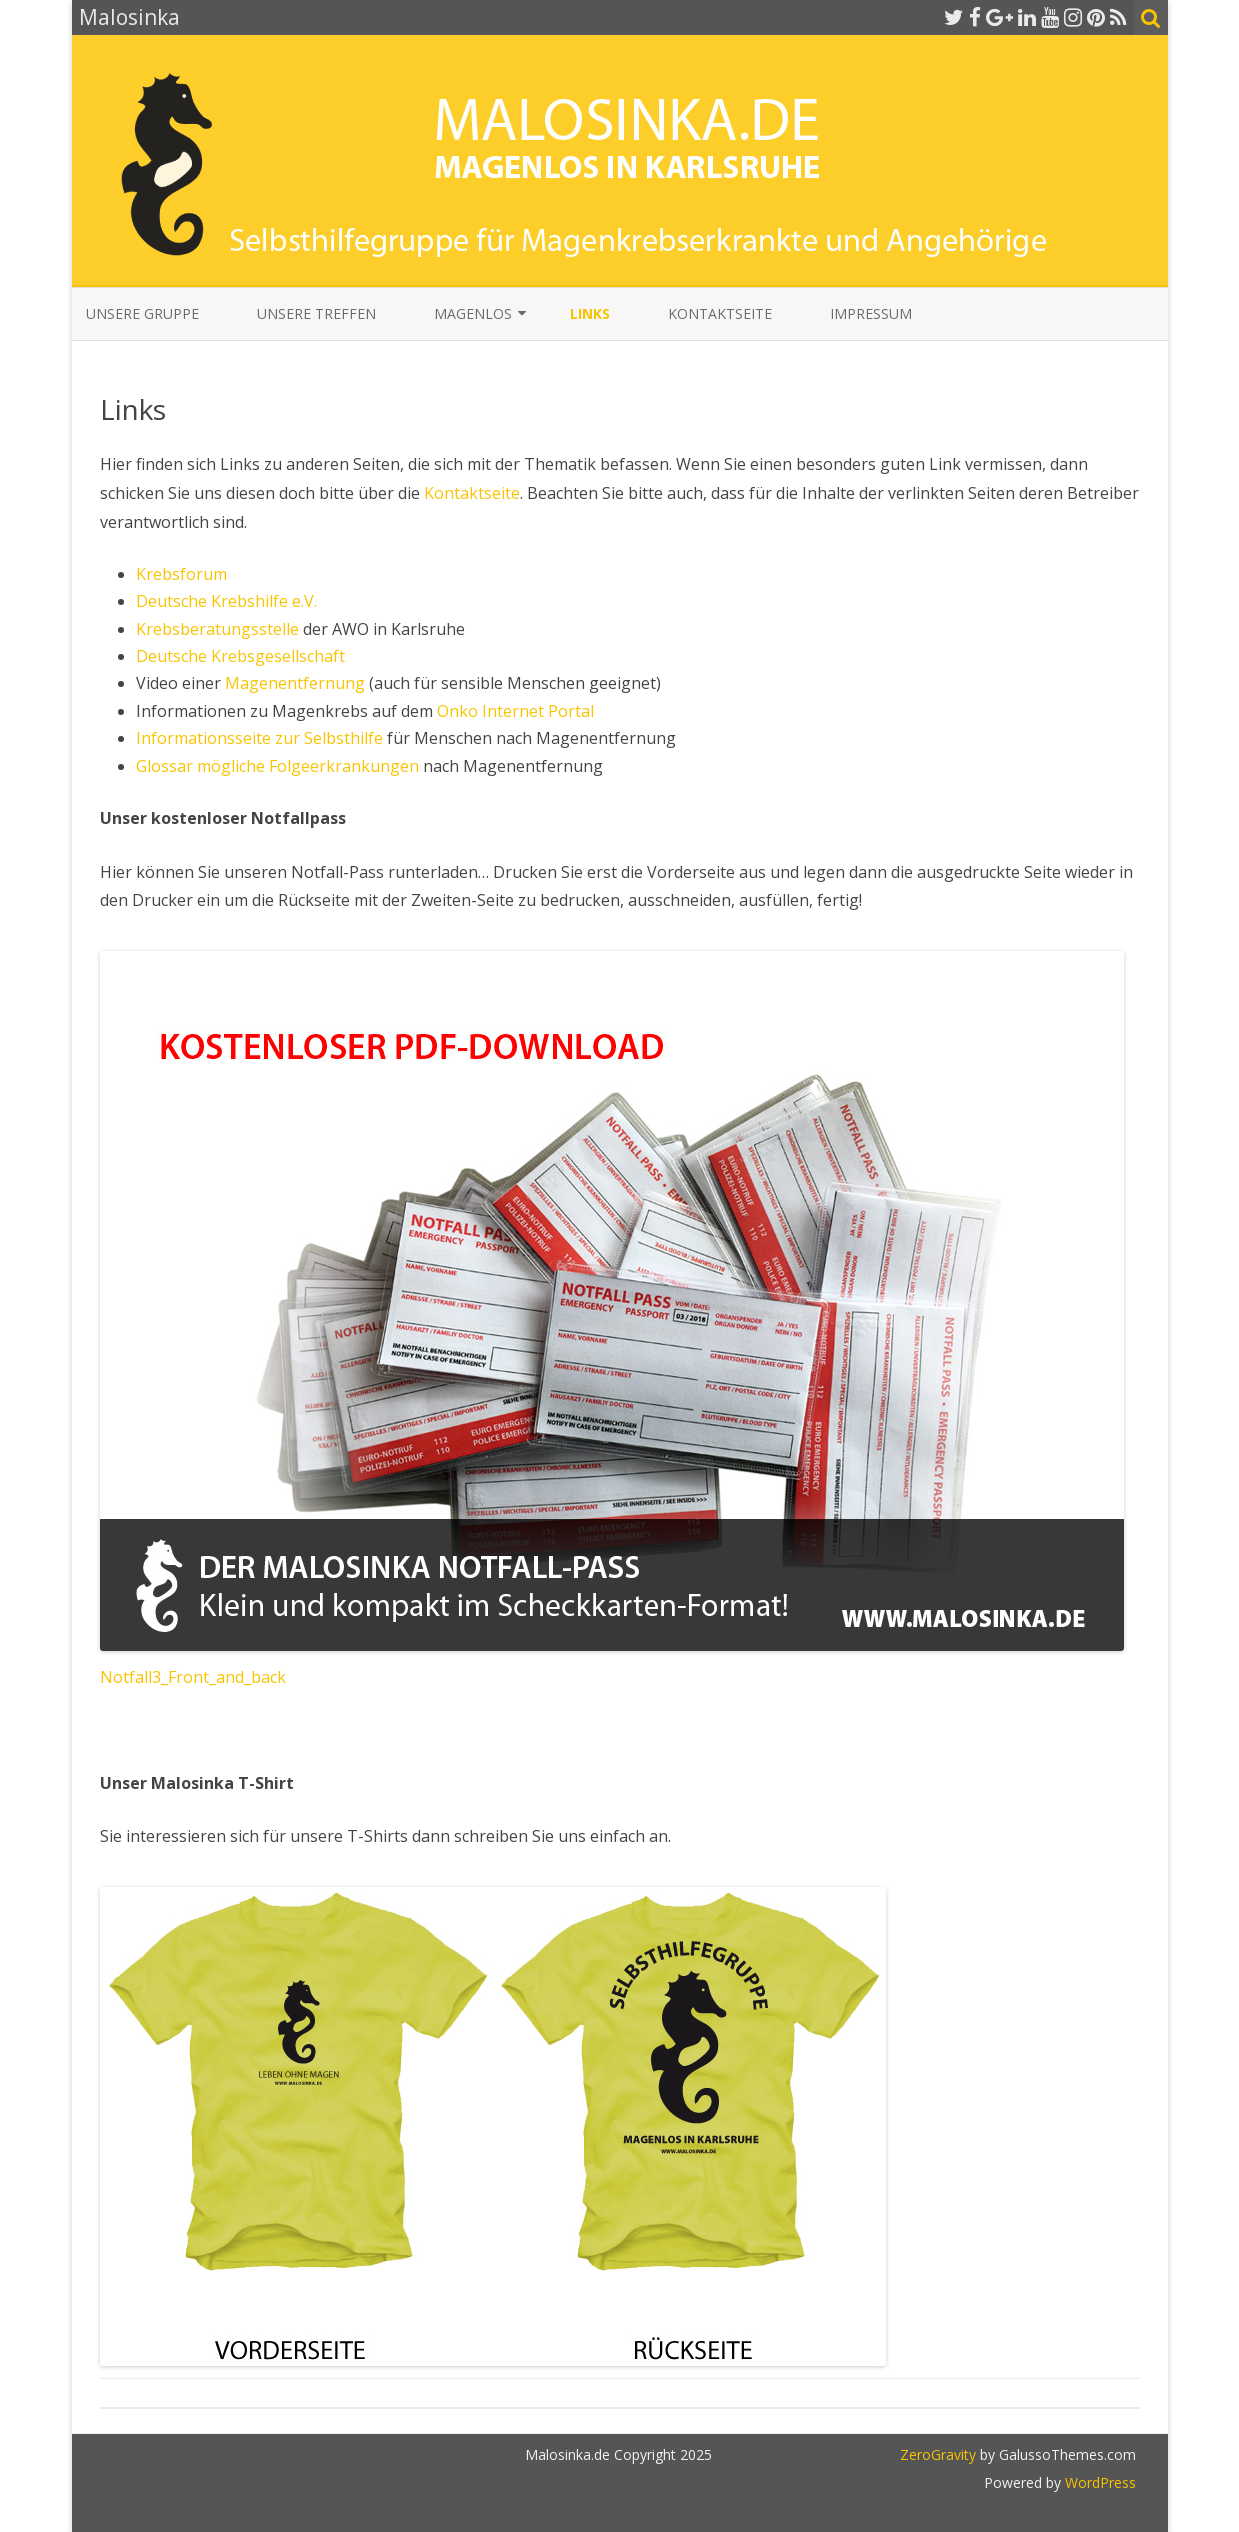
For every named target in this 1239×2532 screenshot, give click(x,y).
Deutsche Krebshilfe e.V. (226, 601)
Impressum (871, 313)
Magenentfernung (297, 683)
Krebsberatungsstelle (219, 629)
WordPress (1098, 2482)
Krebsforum (181, 574)
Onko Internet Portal (515, 711)
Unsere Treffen (316, 313)
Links (590, 313)
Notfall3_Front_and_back (193, 1677)
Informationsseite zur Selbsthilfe (259, 738)
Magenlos (473, 313)
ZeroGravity (938, 2454)
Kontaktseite (720, 313)
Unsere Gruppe (142, 313)
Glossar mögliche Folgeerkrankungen (277, 766)
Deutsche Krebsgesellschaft (240, 656)
